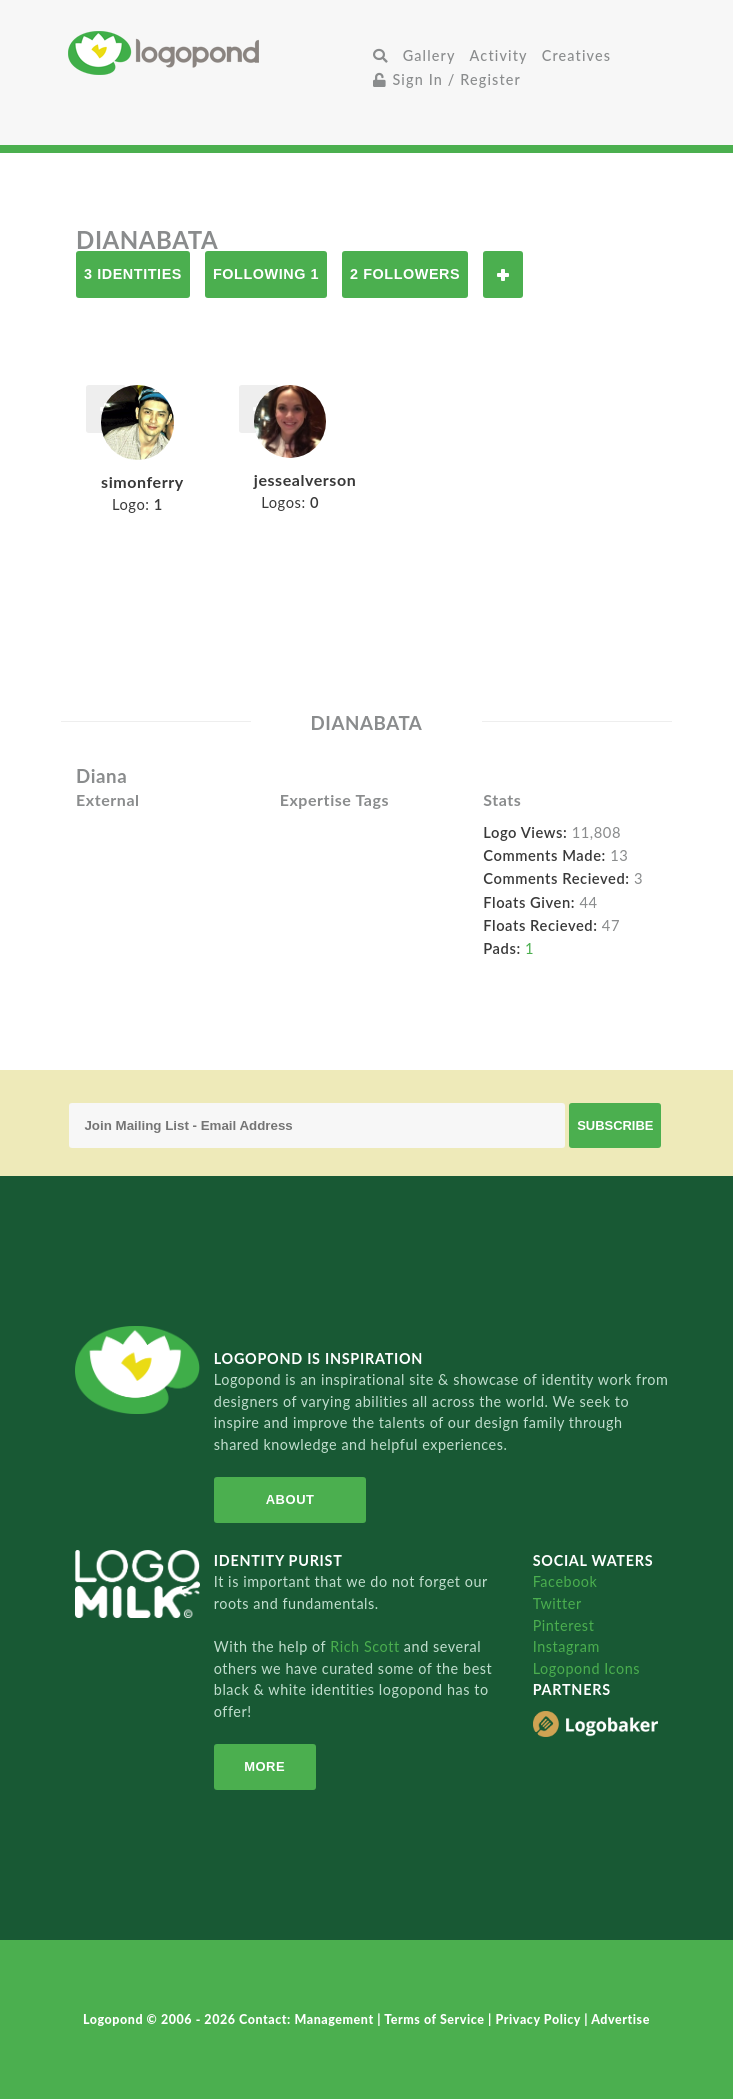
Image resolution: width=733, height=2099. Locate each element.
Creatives (576, 55)
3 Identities (133, 274)
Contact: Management (308, 2019)
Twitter (557, 1603)
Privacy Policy (539, 2019)
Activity (499, 55)
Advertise (620, 2019)
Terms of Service (436, 2019)
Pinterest (564, 1625)
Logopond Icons (586, 1668)
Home (217, 52)
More (264, 1766)
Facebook (565, 1581)
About (290, 1499)
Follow (503, 274)
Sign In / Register (447, 79)
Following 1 (266, 274)
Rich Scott (367, 1646)
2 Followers (405, 274)
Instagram (566, 1646)
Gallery (429, 55)
